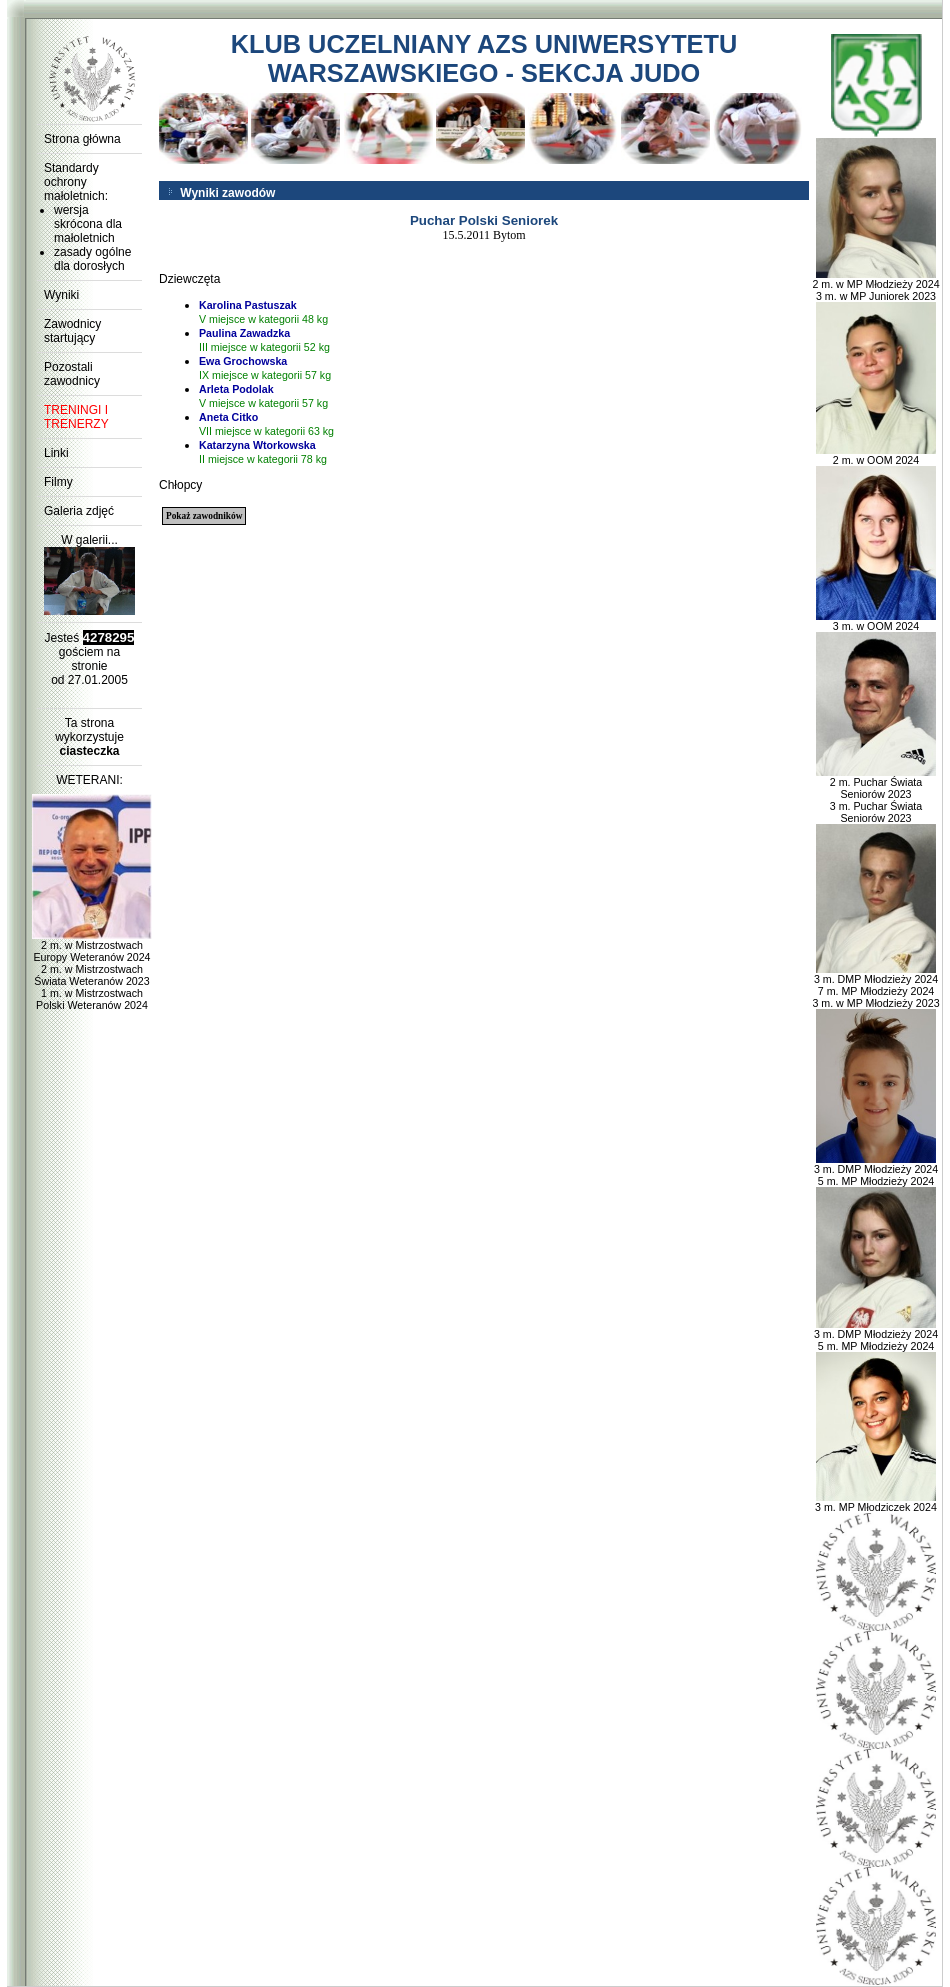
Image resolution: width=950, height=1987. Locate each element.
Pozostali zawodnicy (72, 374)
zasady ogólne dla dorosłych (92, 259)
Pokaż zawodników (204, 516)
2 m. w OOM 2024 (876, 455)
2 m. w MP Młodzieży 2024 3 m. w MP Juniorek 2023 (875, 285)
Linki (56, 453)
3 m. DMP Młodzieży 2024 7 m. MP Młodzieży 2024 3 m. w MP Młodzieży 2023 (875, 986)
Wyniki (61, 295)
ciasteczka (89, 751)
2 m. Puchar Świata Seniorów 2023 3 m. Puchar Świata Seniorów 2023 (876, 795)
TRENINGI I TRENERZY (76, 417)
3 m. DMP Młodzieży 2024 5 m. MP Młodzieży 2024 (876, 1170)
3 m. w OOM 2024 (876, 621)
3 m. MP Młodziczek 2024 (876, 1502)
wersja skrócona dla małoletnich (88, 224)
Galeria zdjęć (79, 511)
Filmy (58, 482)
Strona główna (82, 139)
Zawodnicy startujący (72, 331)
